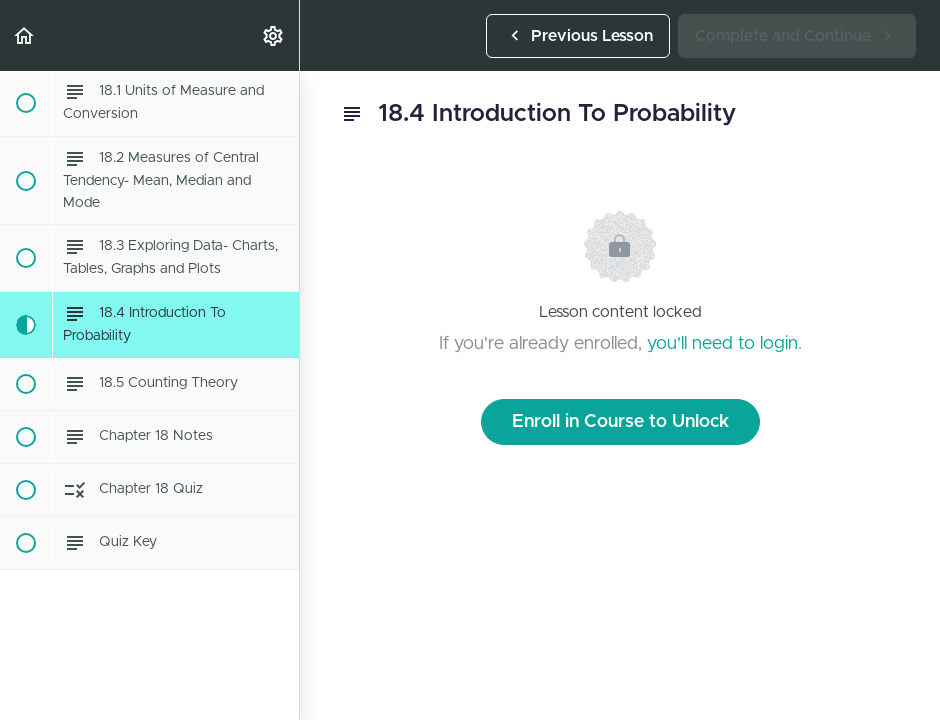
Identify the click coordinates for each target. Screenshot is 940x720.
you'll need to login (722, 344)
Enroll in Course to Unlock (620, 422)
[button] (25, 35)
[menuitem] (274, 35)
